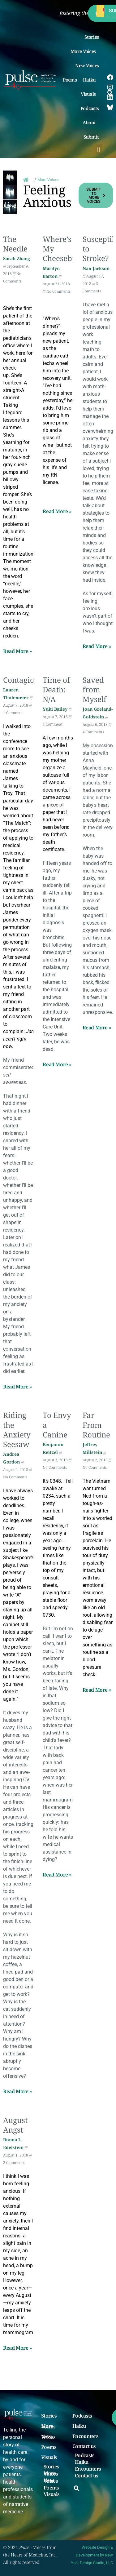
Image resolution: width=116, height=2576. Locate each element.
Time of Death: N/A (56, 689)
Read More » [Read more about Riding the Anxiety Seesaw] (17, 2091)
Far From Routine (96, 1424)
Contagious (22, 680)
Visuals (90, 94)
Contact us (84, 2446)
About (91, 122)
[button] (99, 149)
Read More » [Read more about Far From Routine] (97, 1689)
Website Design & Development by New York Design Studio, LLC (92, 2555)
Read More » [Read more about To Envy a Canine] (57, 1874)
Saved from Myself (94, 689)
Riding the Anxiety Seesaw (17, 1429)
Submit (93, 137)
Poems (70, 80)
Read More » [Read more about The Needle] (17, 651)
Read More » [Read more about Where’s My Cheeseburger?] (57, 511)
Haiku (91, 80)
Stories (91, 37)
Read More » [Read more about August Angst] (17, 2347)
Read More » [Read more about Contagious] (17, 1386)
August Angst (15, 2125)
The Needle (15, 244)
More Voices (85, 51)
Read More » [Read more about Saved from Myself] (97, 1027)
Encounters (85, 2436)
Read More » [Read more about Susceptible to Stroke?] (97, 646)
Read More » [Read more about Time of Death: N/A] (57, 1064)
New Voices (87, 65)
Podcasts (89, 108)
